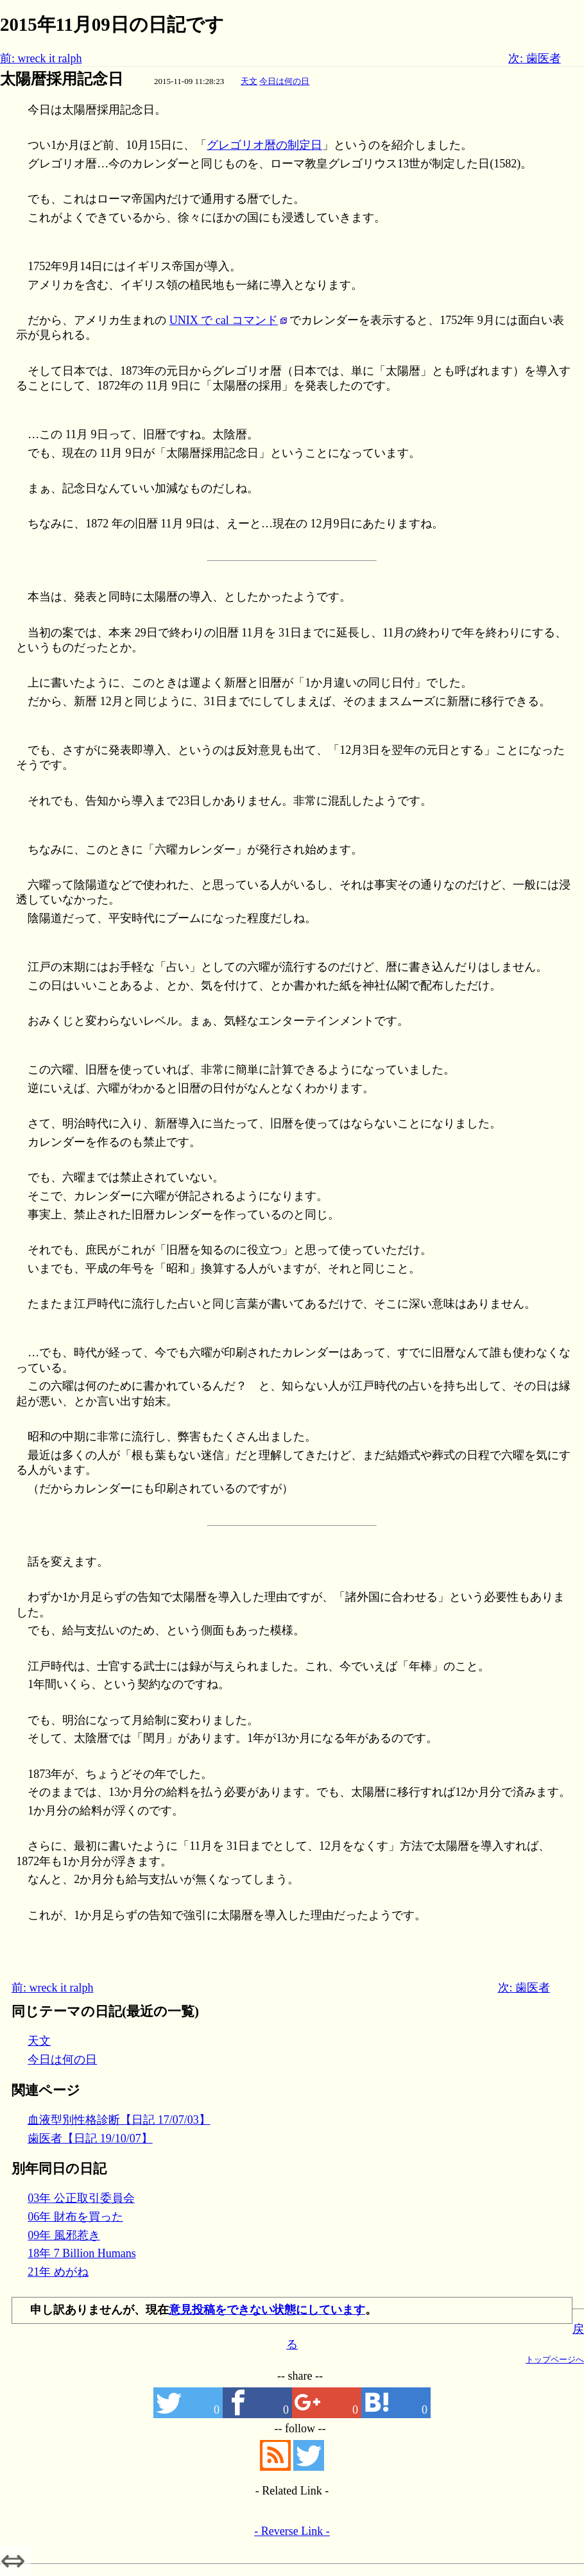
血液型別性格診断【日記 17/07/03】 (119, 2119)
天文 (249, 81)
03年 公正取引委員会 (81, 2198)
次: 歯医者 (534, 58)
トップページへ (555, 2359)
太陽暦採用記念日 (61, 79)
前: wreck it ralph (41, 58)
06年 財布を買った (75, 2216)
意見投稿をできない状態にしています (267, 2309)
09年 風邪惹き (64, 2235)
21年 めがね (58, 2271)
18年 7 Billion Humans (82, 2253)
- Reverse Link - (291, 2531)
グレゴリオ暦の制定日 (264, 145)
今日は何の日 (284, 81)
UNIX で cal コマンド (223, 320)
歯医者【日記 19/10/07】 (90, 2138)
